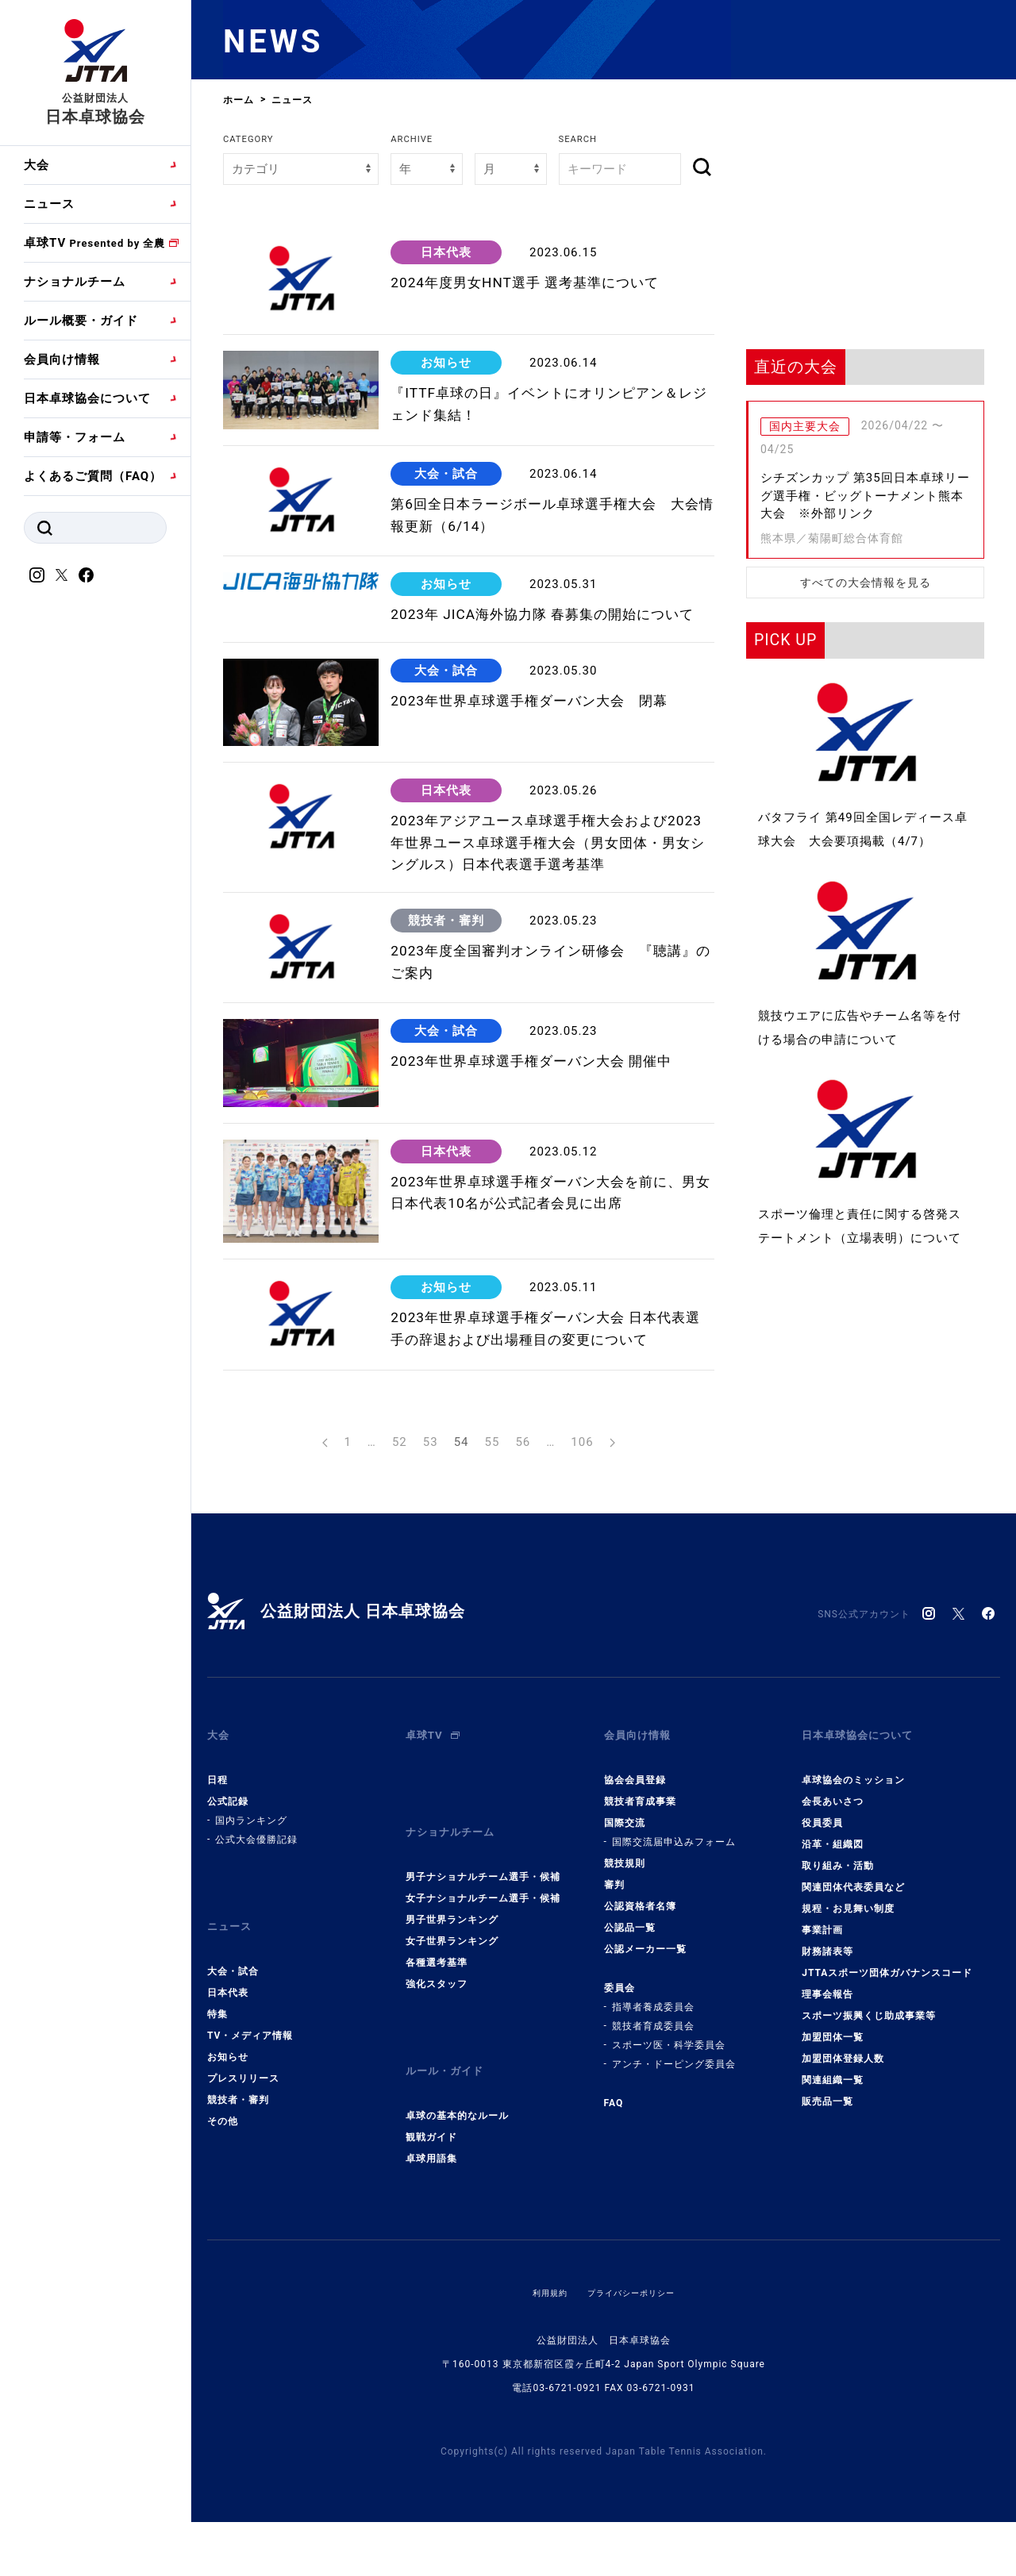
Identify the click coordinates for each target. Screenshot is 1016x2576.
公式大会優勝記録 (256, 1926)
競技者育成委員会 (653, 2113)
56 (522, 1542)
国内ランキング (251, 1907)
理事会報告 (827, 2081)
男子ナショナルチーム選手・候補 (483, 1950)
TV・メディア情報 (250, 2109)
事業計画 (822, 2017)
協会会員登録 (635, 1867)
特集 (217, 2087)
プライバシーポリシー (634, 2353)
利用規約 (542, 2353)
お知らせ (227, 2130)
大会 (36, 165)
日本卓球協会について (87, 398)
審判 (614, 1972)
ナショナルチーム (74, 282)
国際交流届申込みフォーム (674, 1929)
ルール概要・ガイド (81, 320)
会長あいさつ (833, 1888)
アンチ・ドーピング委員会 (674, 2151)
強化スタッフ (437, 2057)
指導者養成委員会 (653, 2094)
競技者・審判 (238, 2173)
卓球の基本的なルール (457, 2176)
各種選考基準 (437, 2036)
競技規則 (624, 1950)
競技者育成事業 (640, 1888)
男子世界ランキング (452, 1993)
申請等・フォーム (74, 437)
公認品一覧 (630, 2014)
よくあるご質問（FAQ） (93, 476)
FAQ (614, 2190)
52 (399, 1542)
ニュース (49, 204)
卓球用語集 (431, 2218)
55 (492, 1542)
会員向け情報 (62, 359)
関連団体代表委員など (853, 1974)
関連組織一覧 (833, 2167)
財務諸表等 (827, 2038)
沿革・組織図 (833, 1931)
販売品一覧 (827, 2188)
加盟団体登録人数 (843, 2145)
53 (430, 1542)
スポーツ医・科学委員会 (668, 2132)
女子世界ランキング (452, 2014)
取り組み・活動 (838, 1953)
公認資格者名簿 (640, 1993)
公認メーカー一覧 (645, 2036)
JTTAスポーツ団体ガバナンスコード (887, 2060)
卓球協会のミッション (853, 1867)
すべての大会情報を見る (865, 582)
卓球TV (94, 243)
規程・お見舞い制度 (848, 1995)
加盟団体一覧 (833, 2124)
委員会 (619, 2075)
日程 (217, 1867)
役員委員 (822, 1910)
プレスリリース (243, 2152)
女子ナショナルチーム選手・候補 (483, 1972)
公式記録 (227, 1888)
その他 (222, 2195)
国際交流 (624, 1910)
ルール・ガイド (450, 2139)
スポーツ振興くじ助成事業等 (869, 2103)
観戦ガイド (431, 2197)
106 (582, 1542)
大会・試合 (233, 2045)
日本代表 (227, 2066)
